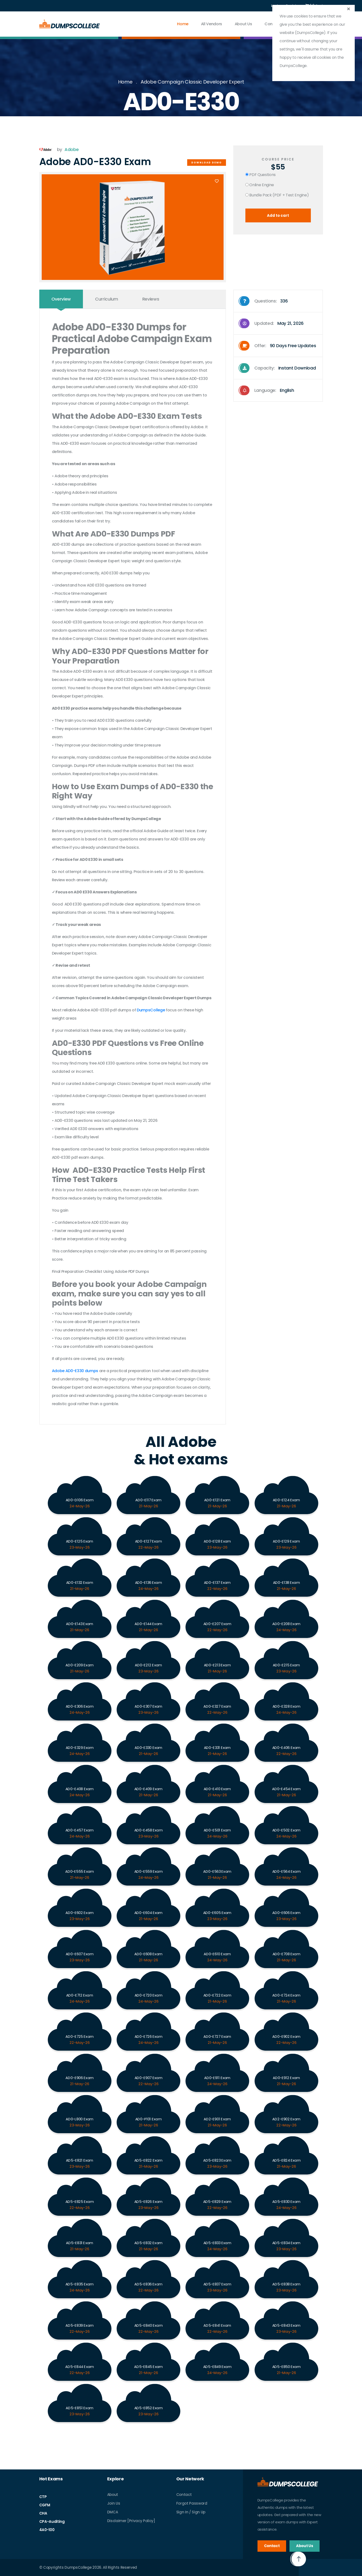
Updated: (272, 323)
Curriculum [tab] (106, 299)
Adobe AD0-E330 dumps (75, 1371)
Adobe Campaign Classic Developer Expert (192, 81)
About (112, 2494)
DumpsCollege (151, 1010)
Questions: (264, 301)
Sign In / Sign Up (191, 2512)
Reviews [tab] (150, 299)
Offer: (278, 346)
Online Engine (259, 185)
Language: (267, 390)
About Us (243, 24)
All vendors (211, 24)
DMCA (112, 2512)
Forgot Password (191, 2503)
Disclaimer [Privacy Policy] (131, 2520)
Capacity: (278, 368)
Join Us (113, 2503)
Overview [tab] (61, 299)
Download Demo (206, 162)
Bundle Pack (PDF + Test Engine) (277, 195)
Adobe (71, 149)
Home (182, 24)
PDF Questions (260, 174)
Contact (184, 2494)
